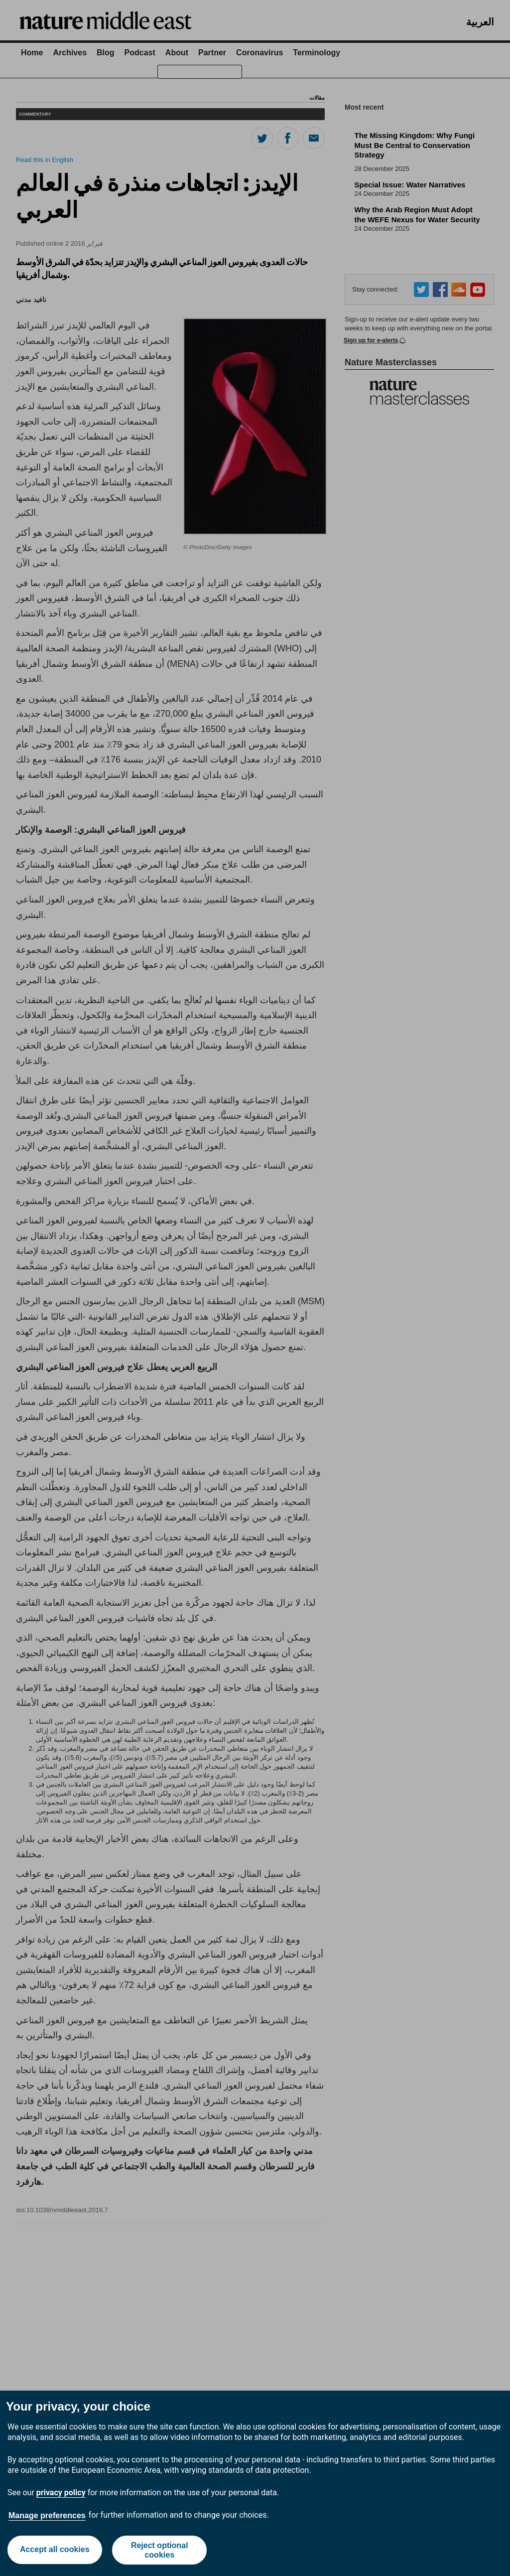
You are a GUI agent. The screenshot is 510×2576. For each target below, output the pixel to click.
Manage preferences (47, 2515)
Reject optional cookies (160, 2550)
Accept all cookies (54, 2550)
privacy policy (61, 2492)
